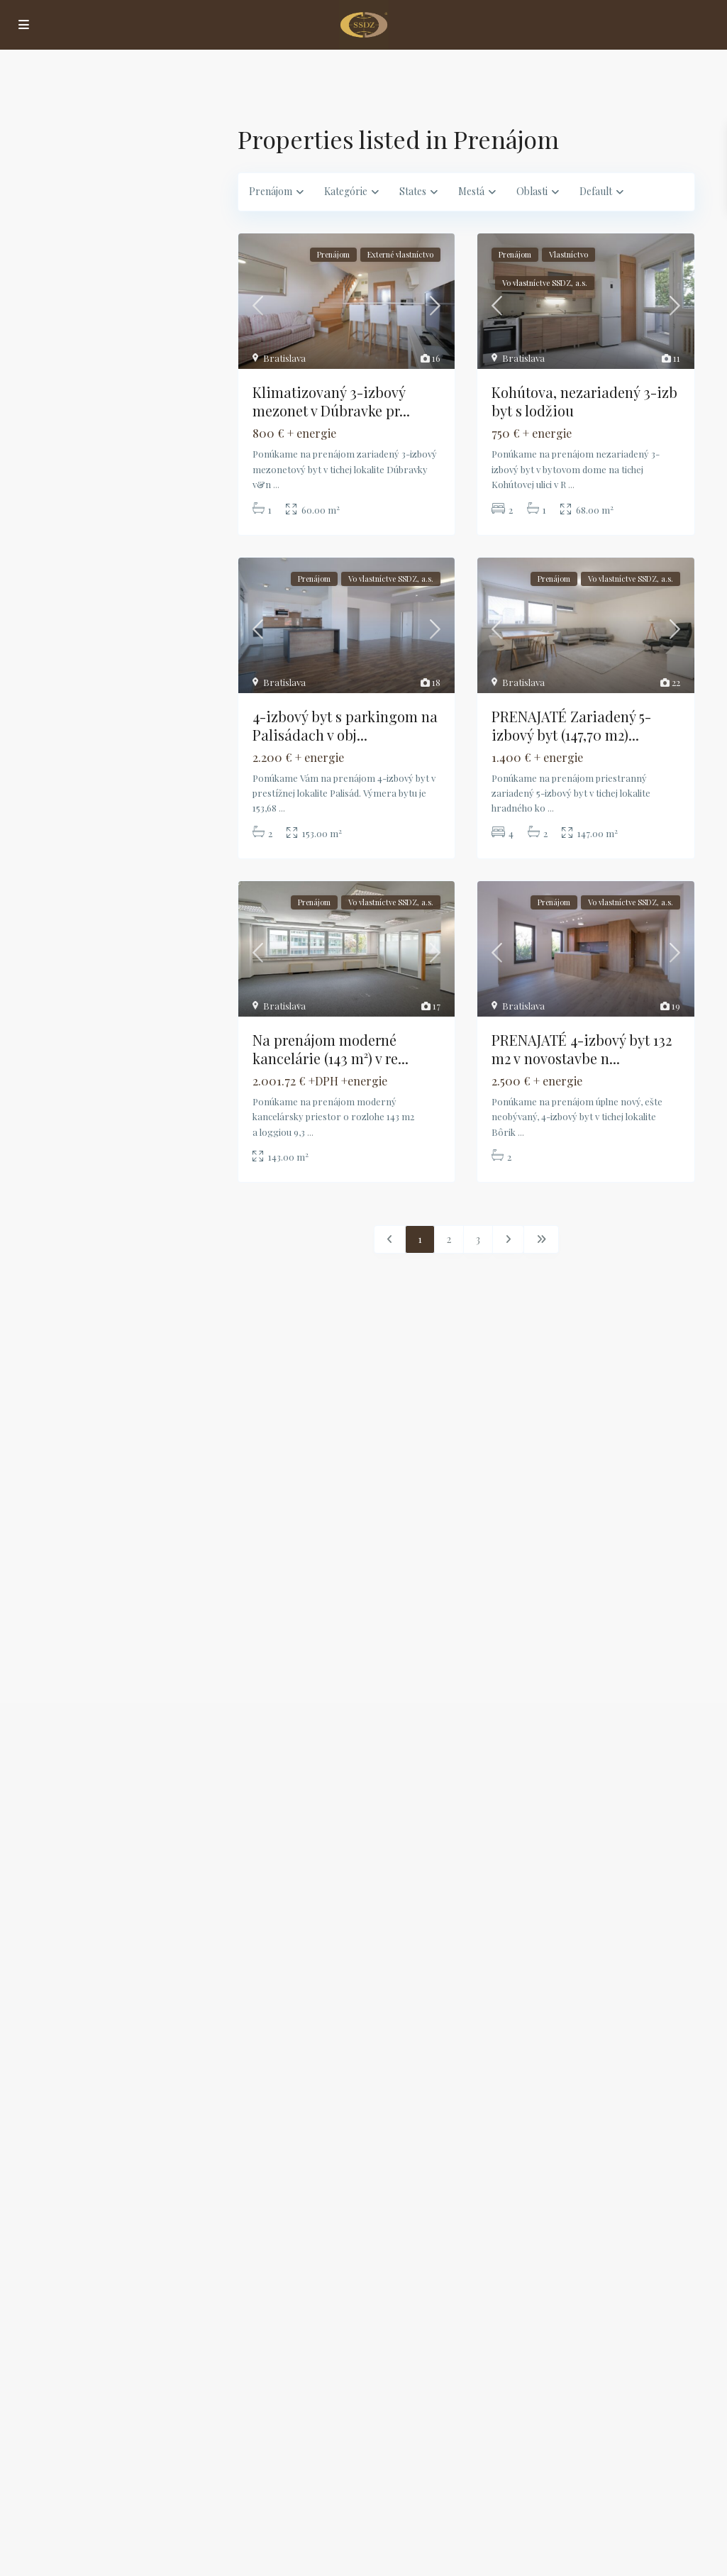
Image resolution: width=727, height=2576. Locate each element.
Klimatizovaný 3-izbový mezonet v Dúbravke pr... (331, 401)
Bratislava (284, 358)
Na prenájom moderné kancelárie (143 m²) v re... (330, 1049)
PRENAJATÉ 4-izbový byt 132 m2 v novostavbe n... (582, 1049)
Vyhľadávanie (123, 436)
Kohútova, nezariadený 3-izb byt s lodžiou (584, 401)
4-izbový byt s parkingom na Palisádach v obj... (345, 725)
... (276, 484)
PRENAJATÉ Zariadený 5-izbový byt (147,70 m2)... (571, 725)
